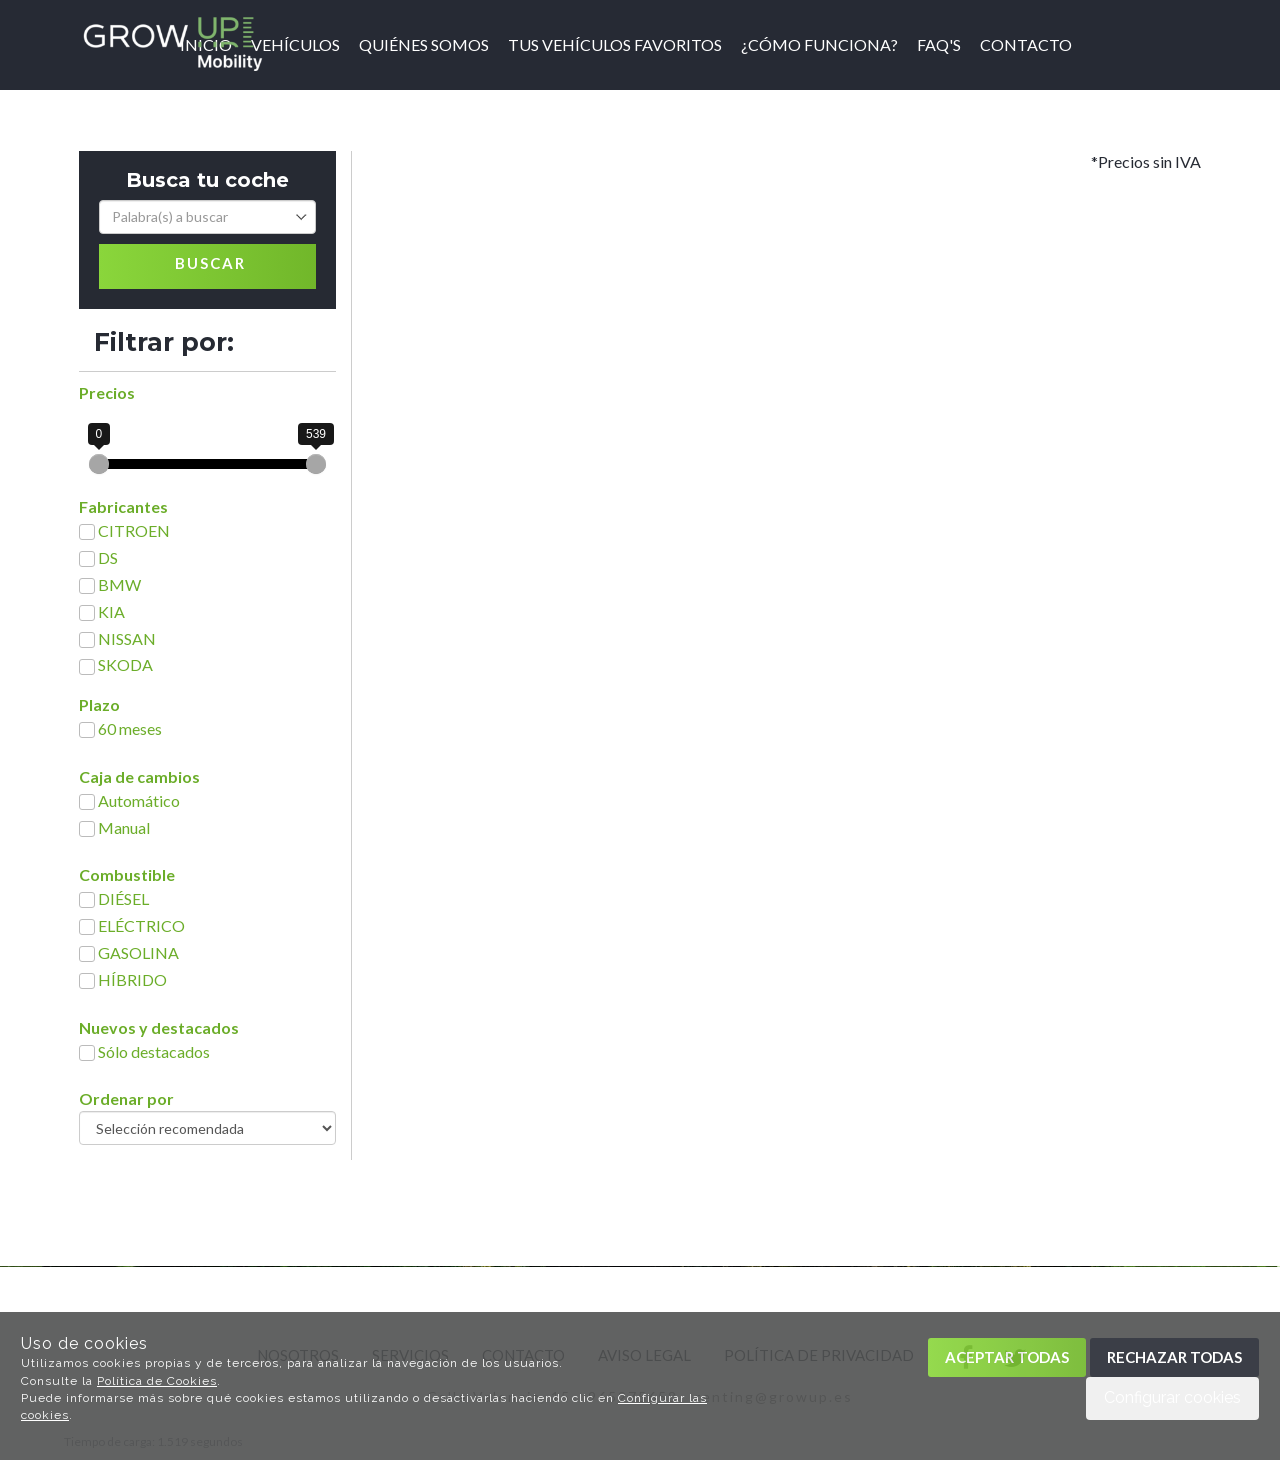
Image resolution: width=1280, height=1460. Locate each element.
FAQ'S (939, 44)
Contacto (1026, 44)
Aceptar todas (1007, 1357)
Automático (139, 800)
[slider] (99, 464)
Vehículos (295, 44)
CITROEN (134, 530)
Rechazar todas (1174, 1357)
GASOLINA (138, 952)
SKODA (125, 664)
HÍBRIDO (132, 979)
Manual (124, 827)
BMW (119, 584)
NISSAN (127, 638)
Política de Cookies (157, 1381)
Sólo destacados (154, 1051)
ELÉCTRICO (141, 925)
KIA (111, 611)
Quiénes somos (424, 44)
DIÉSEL (123, 898)
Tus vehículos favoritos (615, 44)
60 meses (130, 728)
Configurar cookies (1172, 1397)
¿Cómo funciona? (819, 44)
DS (108, 557)
